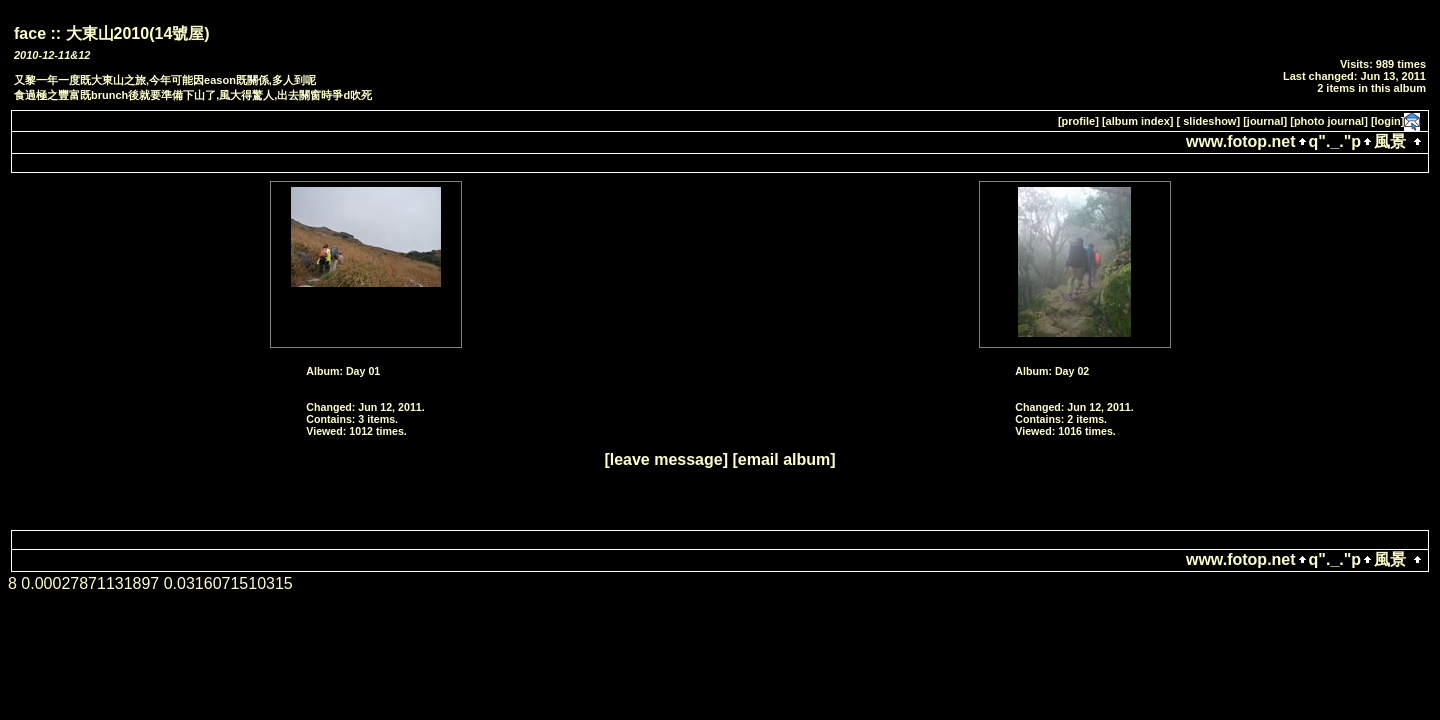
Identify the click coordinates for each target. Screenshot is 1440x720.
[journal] (1265, 121)
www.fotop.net (1241, 141)
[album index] (1138, 121)
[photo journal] (1329, 121)
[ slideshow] (1209, 121)
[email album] (783, 459)
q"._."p (1335, 141)
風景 (1390, 141)
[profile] (1078, 121)
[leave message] (666, 459)
